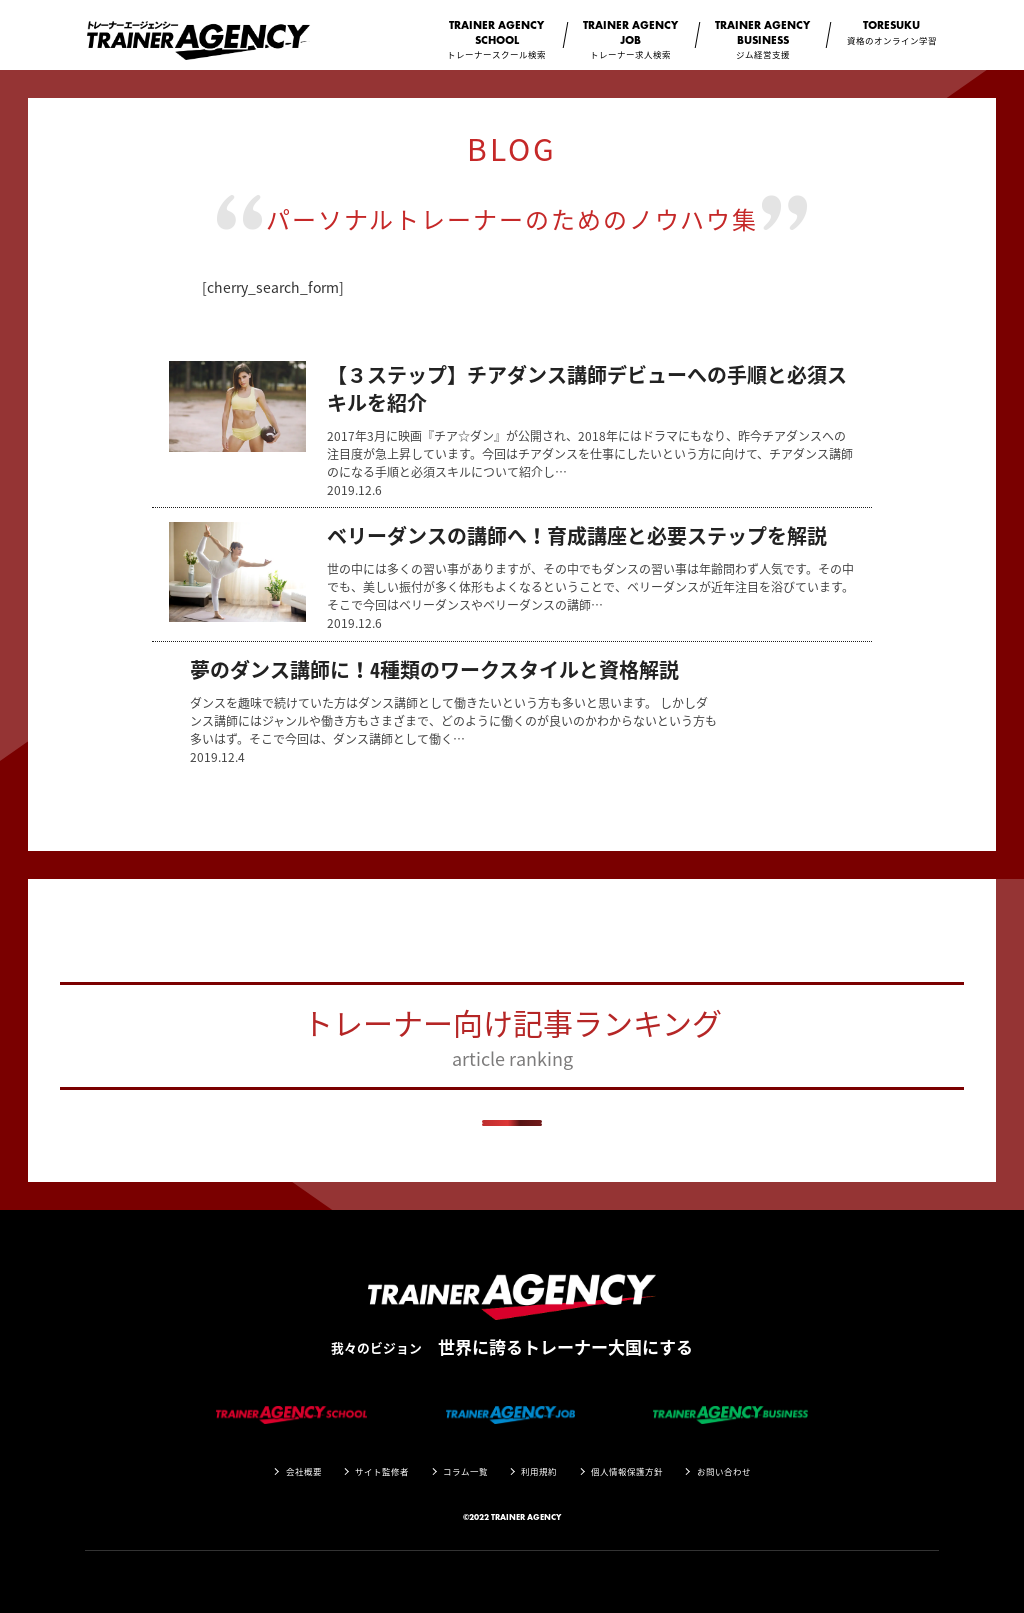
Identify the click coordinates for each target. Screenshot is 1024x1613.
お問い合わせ (724, 1471)
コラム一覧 (465, 1471)
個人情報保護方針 (627, 1471)
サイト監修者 (382, 1471)
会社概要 (304, 1471)
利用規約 (539, 1471)
